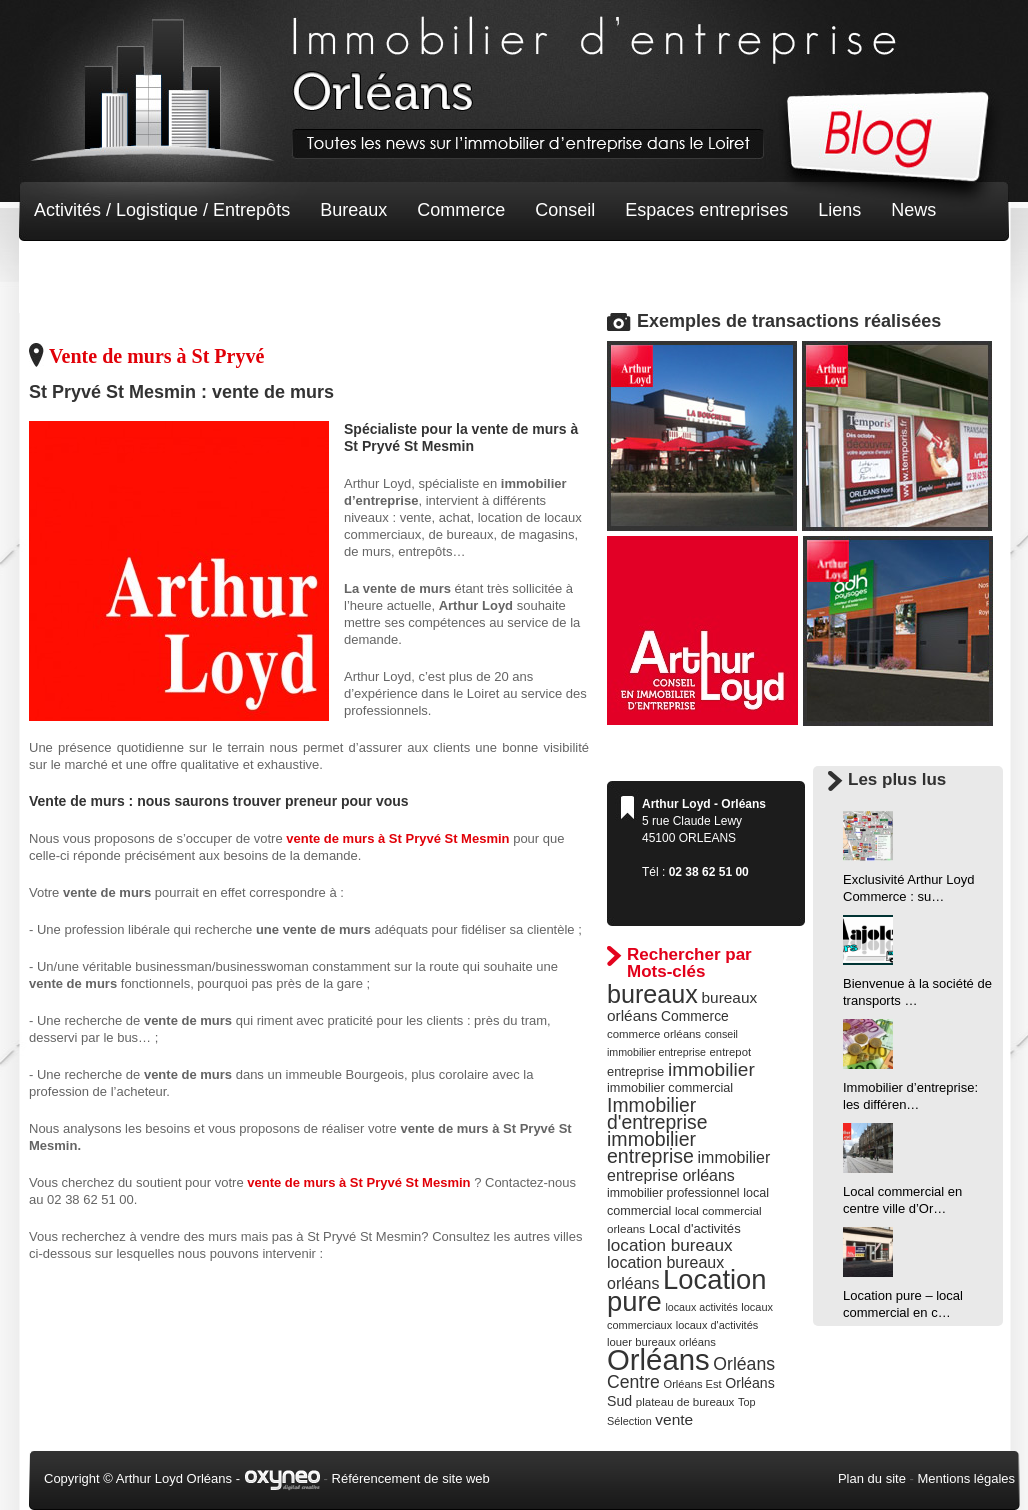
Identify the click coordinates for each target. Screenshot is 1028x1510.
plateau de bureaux (685, 1402)
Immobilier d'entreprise (657, 1113)
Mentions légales (966, 1478)
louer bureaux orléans (661, 1342)
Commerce (461, 210)
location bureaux (670, 1245)
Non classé (78, 270)
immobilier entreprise (651, 1147)
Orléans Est (692, 1384)
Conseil (565, 210)
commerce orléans (654, 1034)
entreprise (635, 1071)
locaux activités (701, 1307)
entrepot (731, 1052)
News (913, 210)
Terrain (180, 270)
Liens (839, 210)
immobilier (711, 1069)
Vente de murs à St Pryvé (156, 356)
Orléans (658, 1359)
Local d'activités (695, 1228)
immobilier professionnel (673, 1193)
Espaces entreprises (706, 210)
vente (674, 1419)
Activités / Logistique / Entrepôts (162, 210)
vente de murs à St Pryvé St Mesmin (397, 838)
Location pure (687, 1290)
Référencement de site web (411, 1478)
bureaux (652, 994)
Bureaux (353, 210)
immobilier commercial (670, 1088)
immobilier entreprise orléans (688, 1166)
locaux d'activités (717, 1325)
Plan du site (872, 1478)
